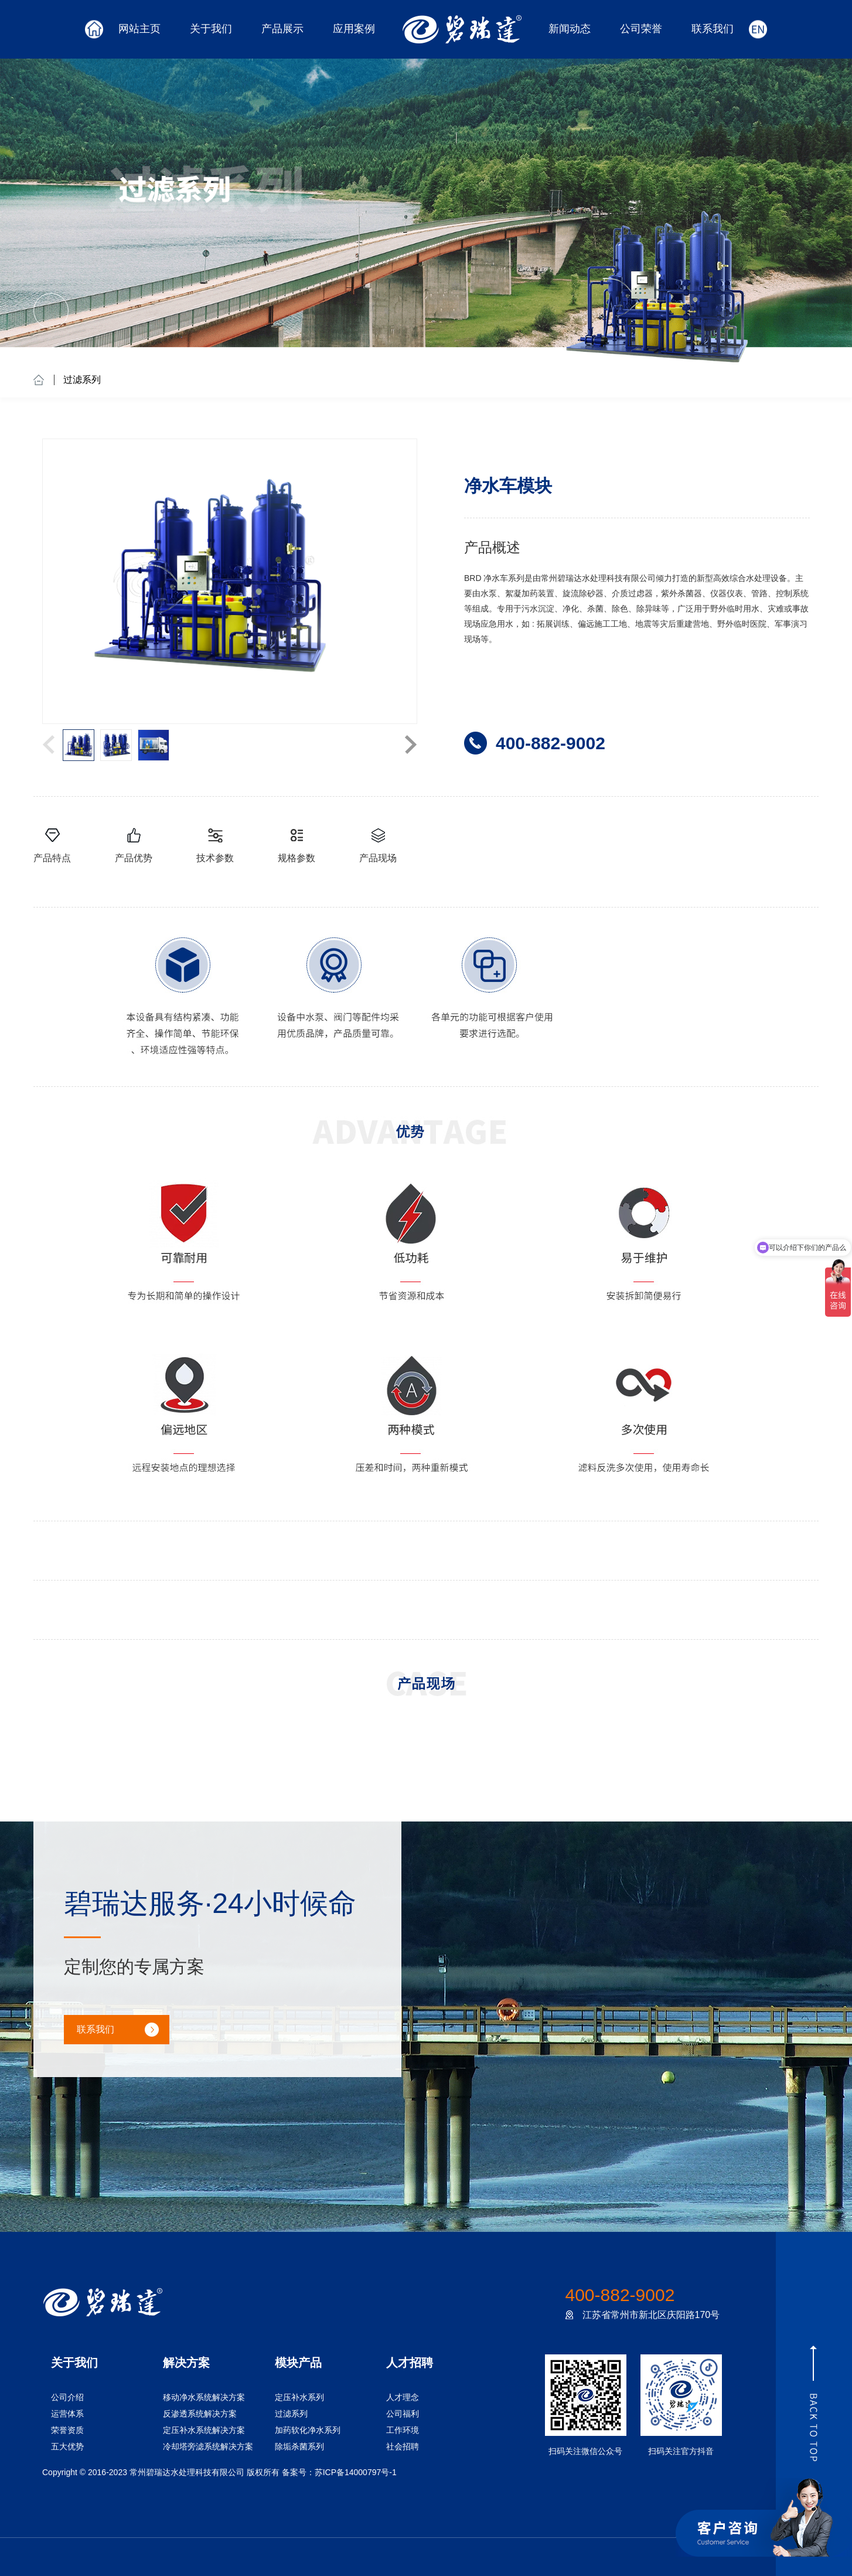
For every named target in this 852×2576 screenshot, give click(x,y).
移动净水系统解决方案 (204, 2397)
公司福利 (402, 2413)
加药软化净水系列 (307, 2430)
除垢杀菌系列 (299, 2446)
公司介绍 (67, 2397)
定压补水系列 (299, 2397)
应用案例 (354, 29)
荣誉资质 (67, 2430)
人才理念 (402, 2397)
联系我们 (712, 29)
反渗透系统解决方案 (200, 2413)
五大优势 (67, 2446)
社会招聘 (402, 2446)
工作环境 (402, 2430)
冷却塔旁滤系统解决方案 (208, 2446)
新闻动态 (569, 29)
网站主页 (139, 29)
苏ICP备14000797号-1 (356, 2472)
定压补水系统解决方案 (204, 2430)
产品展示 (282, 29)
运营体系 (67, 2413)
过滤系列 (82, 380)
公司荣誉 (641, 29)
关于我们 (211, 29)
